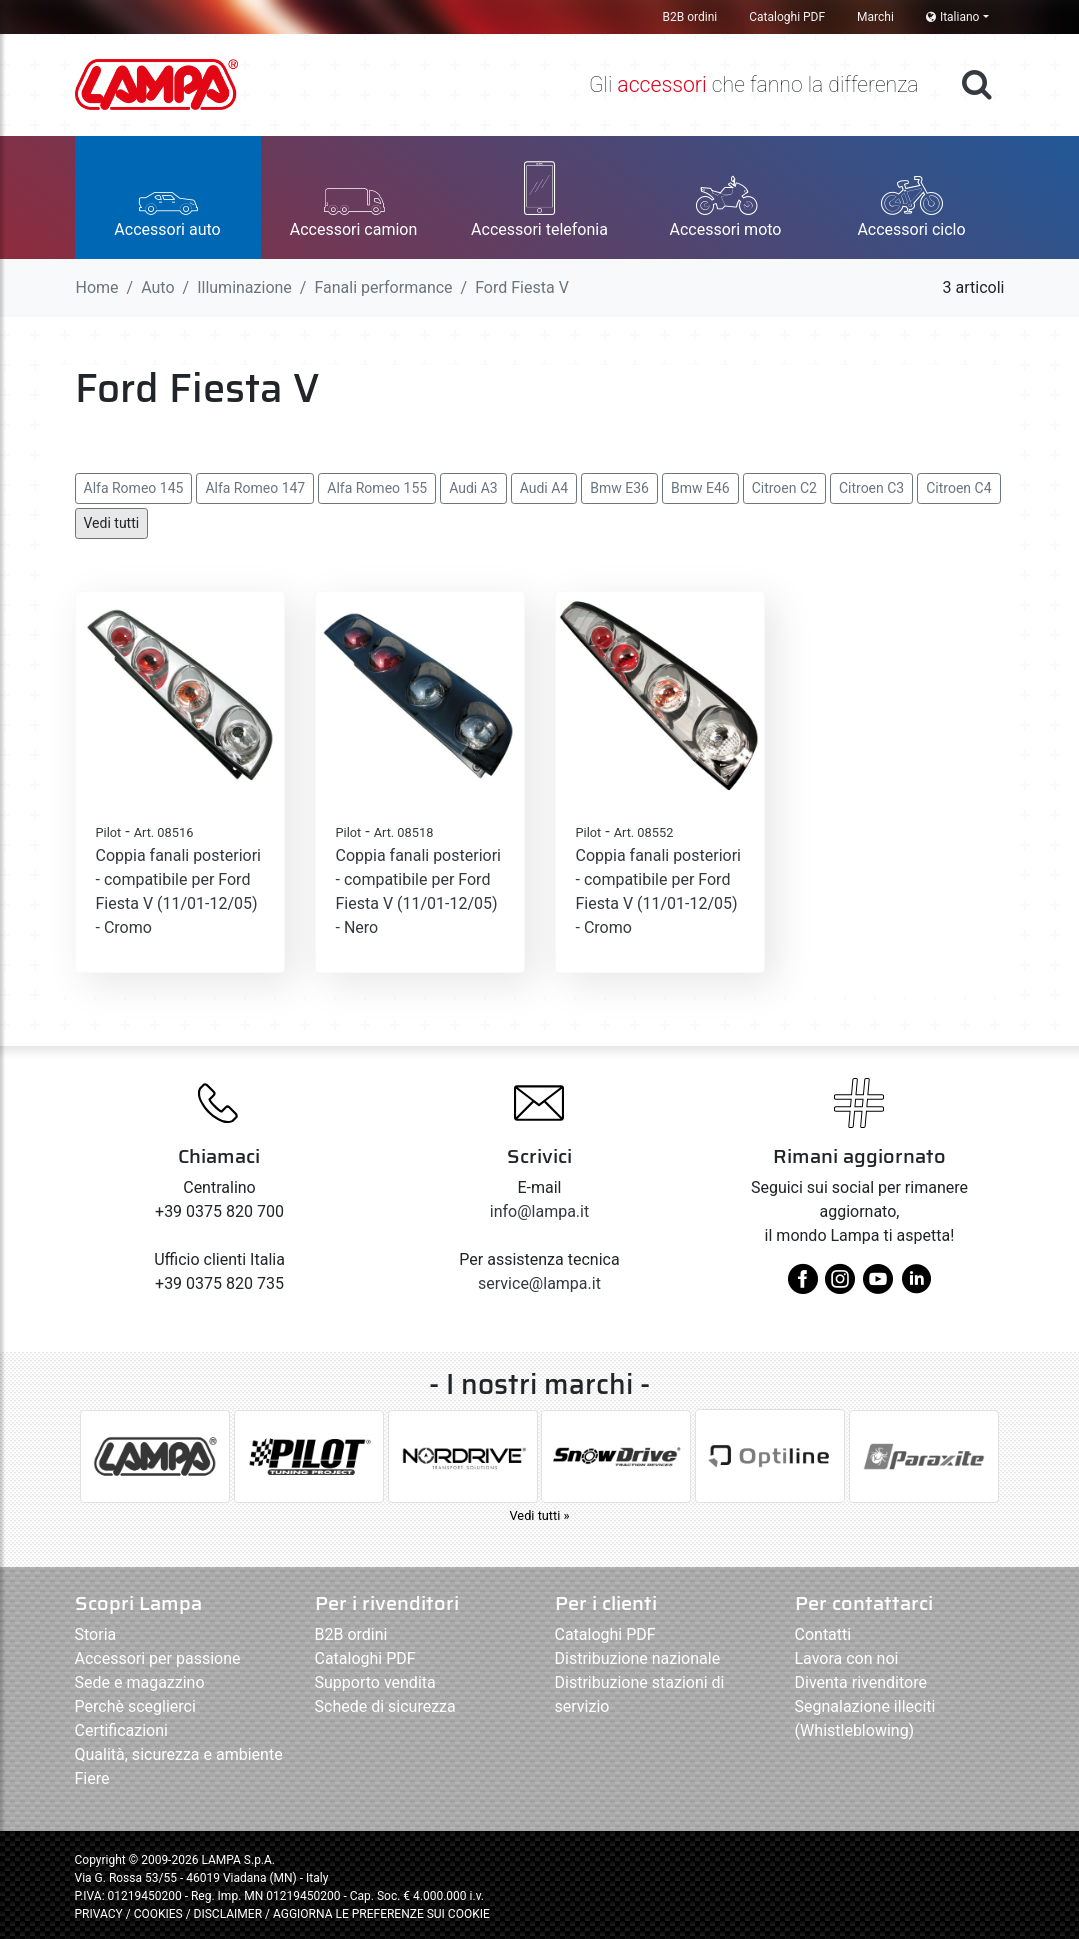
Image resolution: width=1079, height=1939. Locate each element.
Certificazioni (121, 1730)
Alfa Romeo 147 (255, 488)
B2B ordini (690, 17)
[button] (168, 197)
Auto (157, 287)
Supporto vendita (375, 1682)
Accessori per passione (158, 1658)
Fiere (92, 1778)
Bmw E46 (700, 488)
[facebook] (803, 1286)
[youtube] (878, 1286)
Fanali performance (383, 287)
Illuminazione (244, 287)
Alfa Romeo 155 (377, 488)
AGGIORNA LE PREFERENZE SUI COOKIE (381, 1914)
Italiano (953, 17)
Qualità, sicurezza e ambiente (179, 1754)
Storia (96, 1634)
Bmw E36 (619, 488)
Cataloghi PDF (787, 17)
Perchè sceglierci (135, 1706)
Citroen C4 (958, 488)
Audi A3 (473, 488)
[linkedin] (916, 1286)
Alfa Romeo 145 (134, 488)
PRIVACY (99, 1914)
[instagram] (840, 1286)
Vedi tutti (112, 523)
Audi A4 (544, 488)
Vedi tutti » (539, 1515)
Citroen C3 (871, 488)
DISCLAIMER (229, 1914)
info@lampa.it (539, 1211)
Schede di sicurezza (385, 1706)
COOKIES (158, 1914)
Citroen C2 (784, 488)
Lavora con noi (847, 1658)
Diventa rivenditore (861, 1682)
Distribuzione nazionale (638, 1658)
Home (97, 287)
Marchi (875, 17)
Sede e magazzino (140, 1682)
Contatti (823, 1634)
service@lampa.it (539, 1283)
